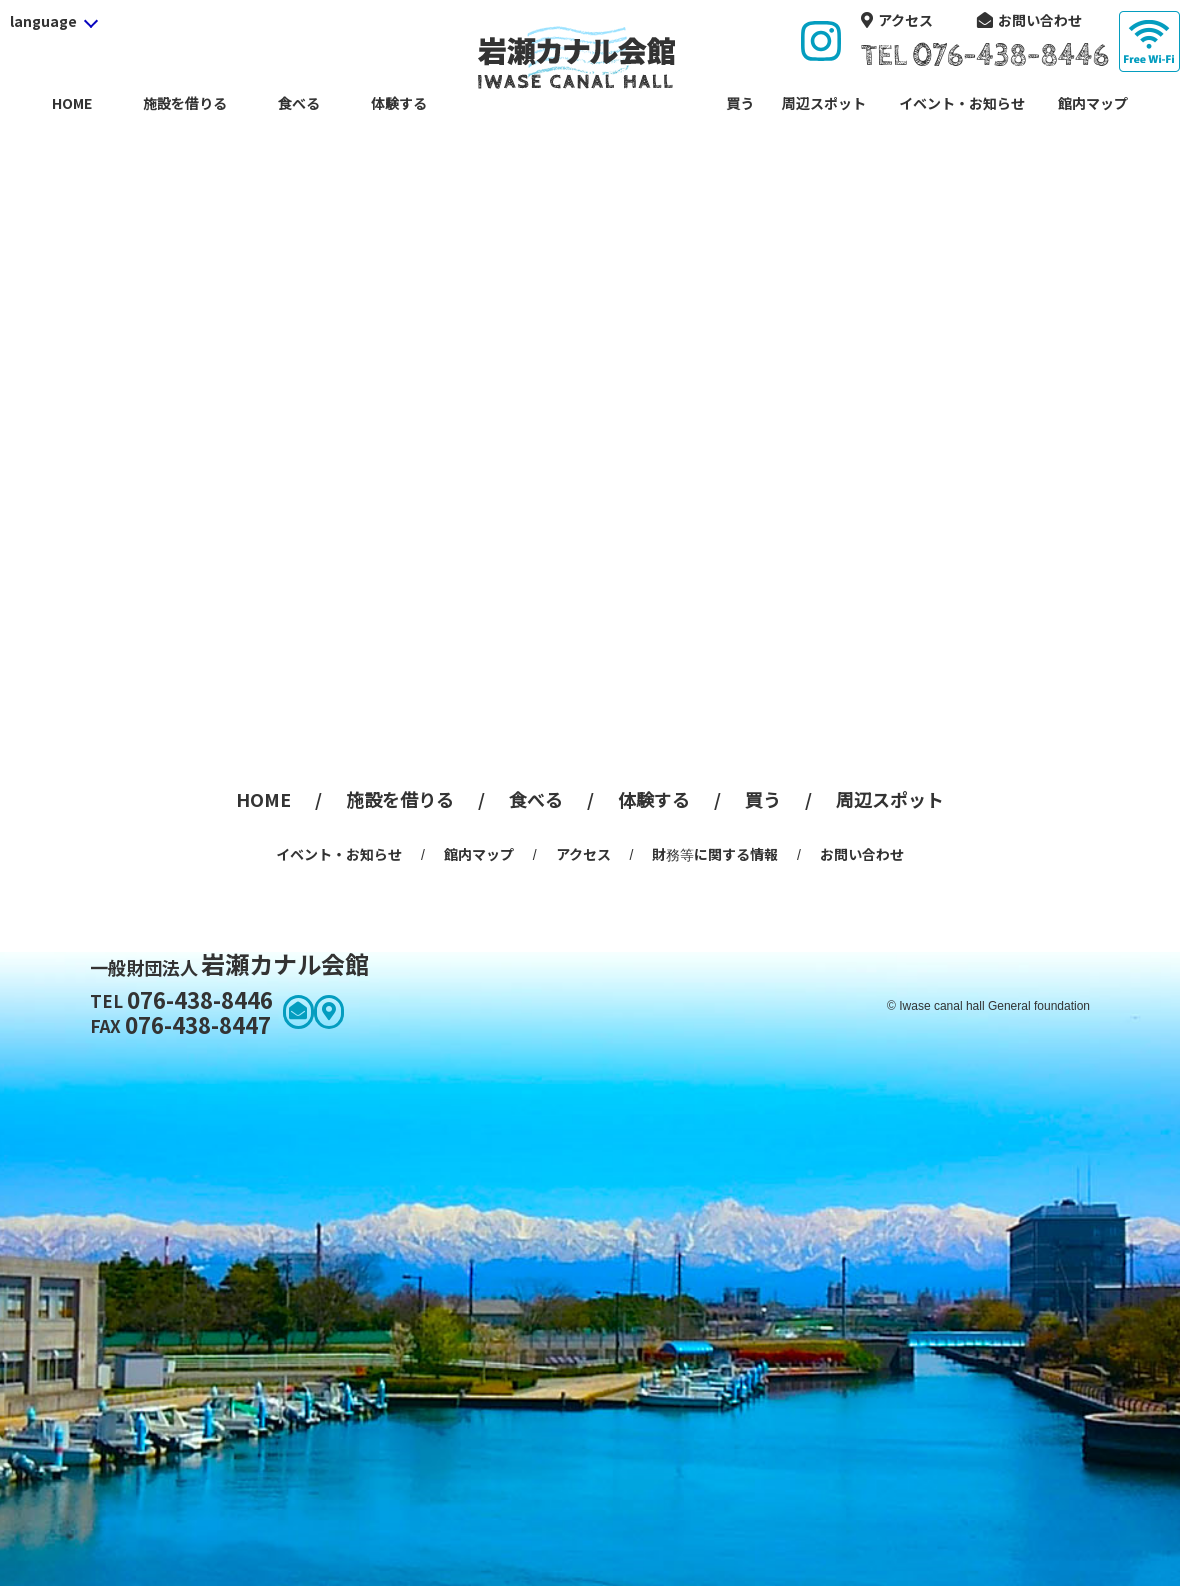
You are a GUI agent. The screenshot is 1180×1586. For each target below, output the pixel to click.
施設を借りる (185, 103)
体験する (399, 103)
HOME (72, 103)
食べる (299, 103)
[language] (53, 21)
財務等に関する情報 (715, 854)
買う (740, 103)
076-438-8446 (181, 999)
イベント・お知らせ (962, 103)
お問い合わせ (1040, 20)
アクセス (905, 20)
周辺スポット (824, 103)
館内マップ (1093, 103)
